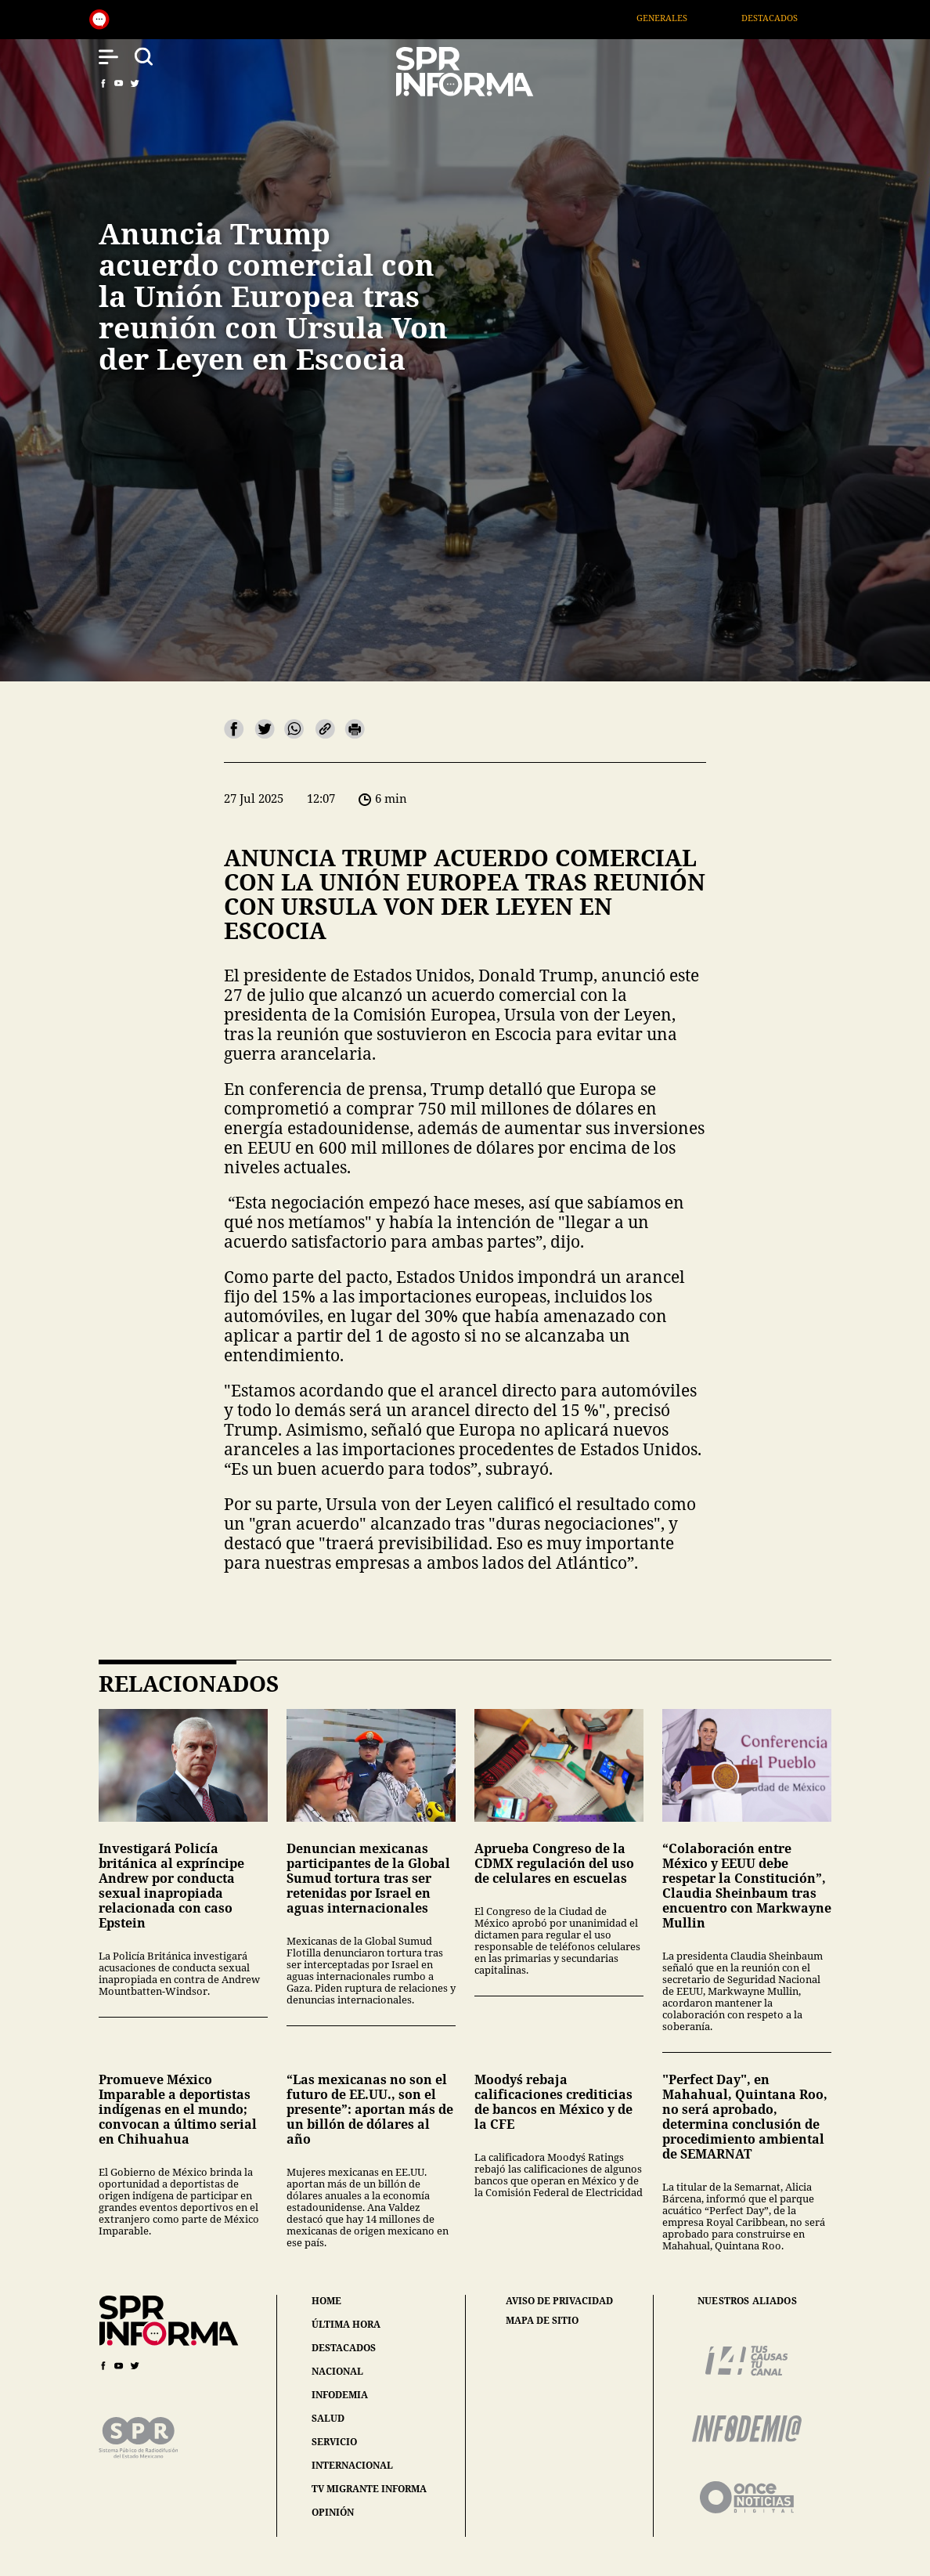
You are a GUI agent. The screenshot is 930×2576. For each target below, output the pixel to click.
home (326, 2300)
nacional (337, 2371)
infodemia (340, 2394)
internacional (352, 2465)
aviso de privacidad (559, 2301)
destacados (344, 2347)
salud (328, 2418)
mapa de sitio (542, 2320)
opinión (333, 2512)
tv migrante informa (369, 2488)
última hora (346, 2324)
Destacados (790, 17)
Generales (683, 17)
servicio (334, 2441)
